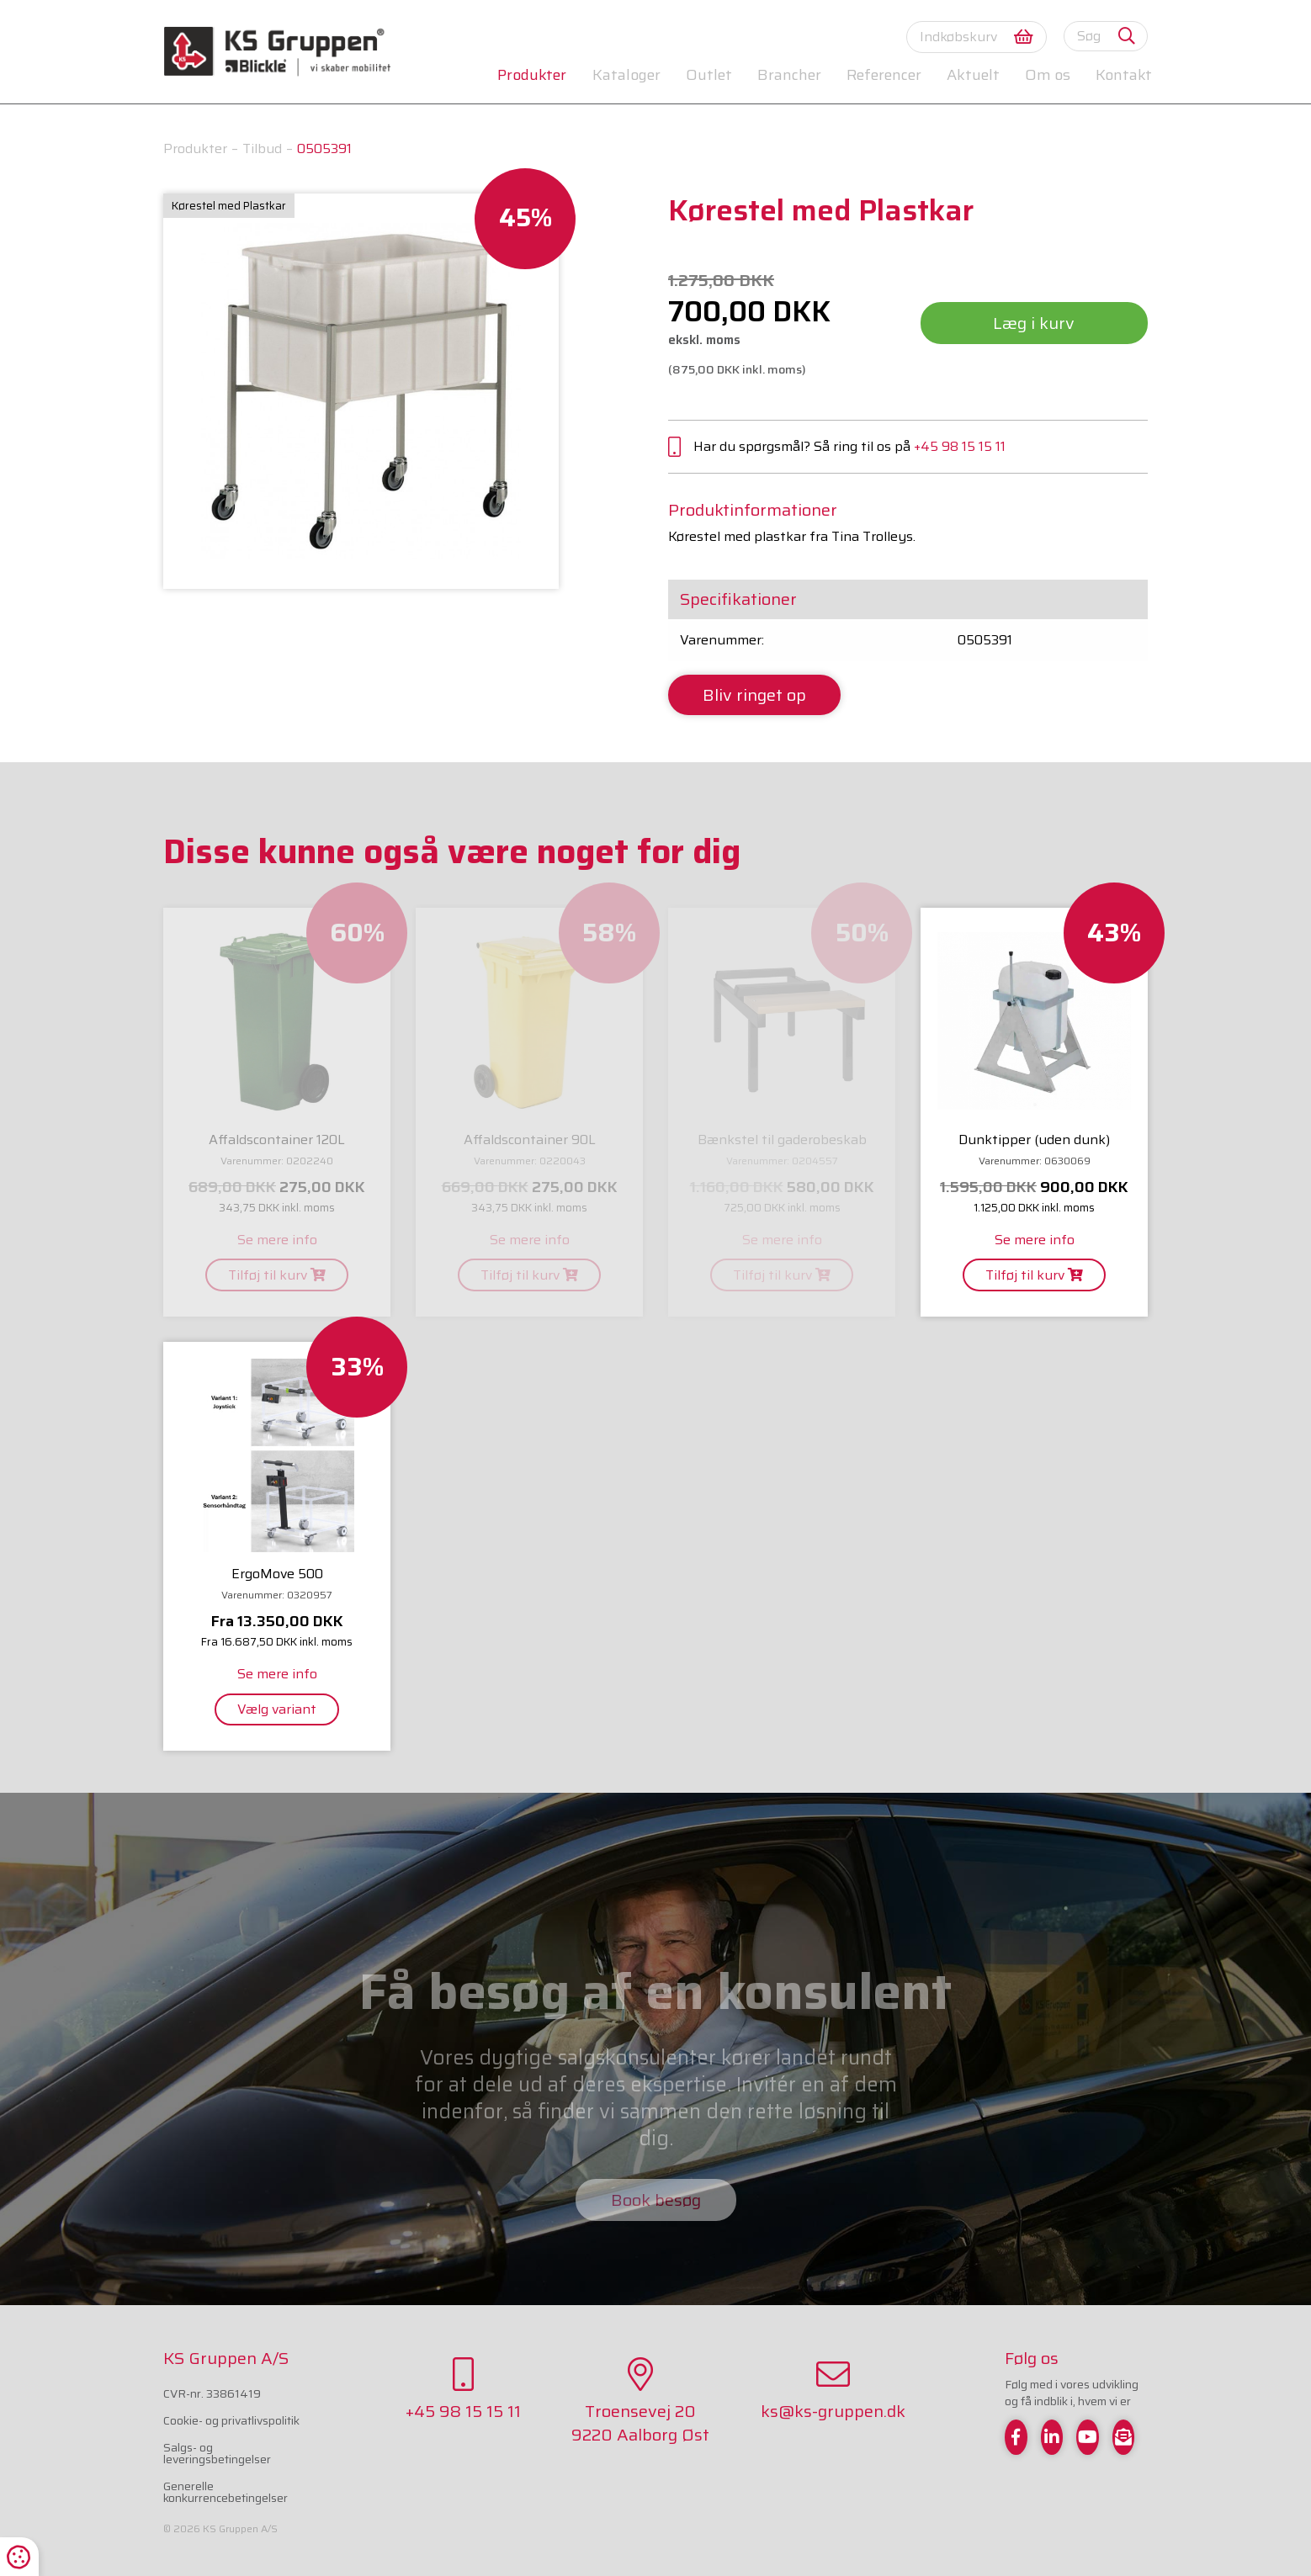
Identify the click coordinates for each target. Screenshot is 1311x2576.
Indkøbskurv (976, 36)
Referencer (884, 75)
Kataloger (626, 75)
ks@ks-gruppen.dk (833, 2391)
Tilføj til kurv (277, 1274)
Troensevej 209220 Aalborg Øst (640, 2401)
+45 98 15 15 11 (960, 446)
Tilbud (262, 148)
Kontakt (1124, 75)
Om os (1047, 75)
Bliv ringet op (754, 694)
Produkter (531, 75)
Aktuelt (973, 75)
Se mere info (277, 1240)
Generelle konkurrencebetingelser (225, 2492)
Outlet (709, 75)
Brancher (789, 75)
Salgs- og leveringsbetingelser (217, 2453)
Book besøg (656, 2199)
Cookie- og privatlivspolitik (231, 2420)
